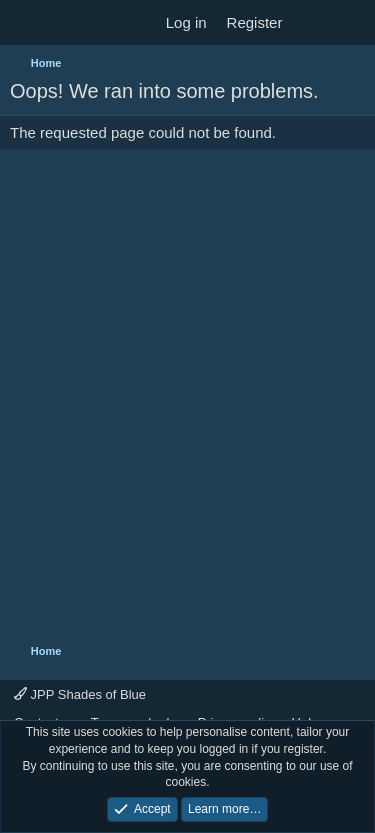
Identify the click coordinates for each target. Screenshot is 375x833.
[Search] (351, 22)
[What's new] (311, 22)
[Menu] (27, 23)
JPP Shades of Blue (80, 694)
